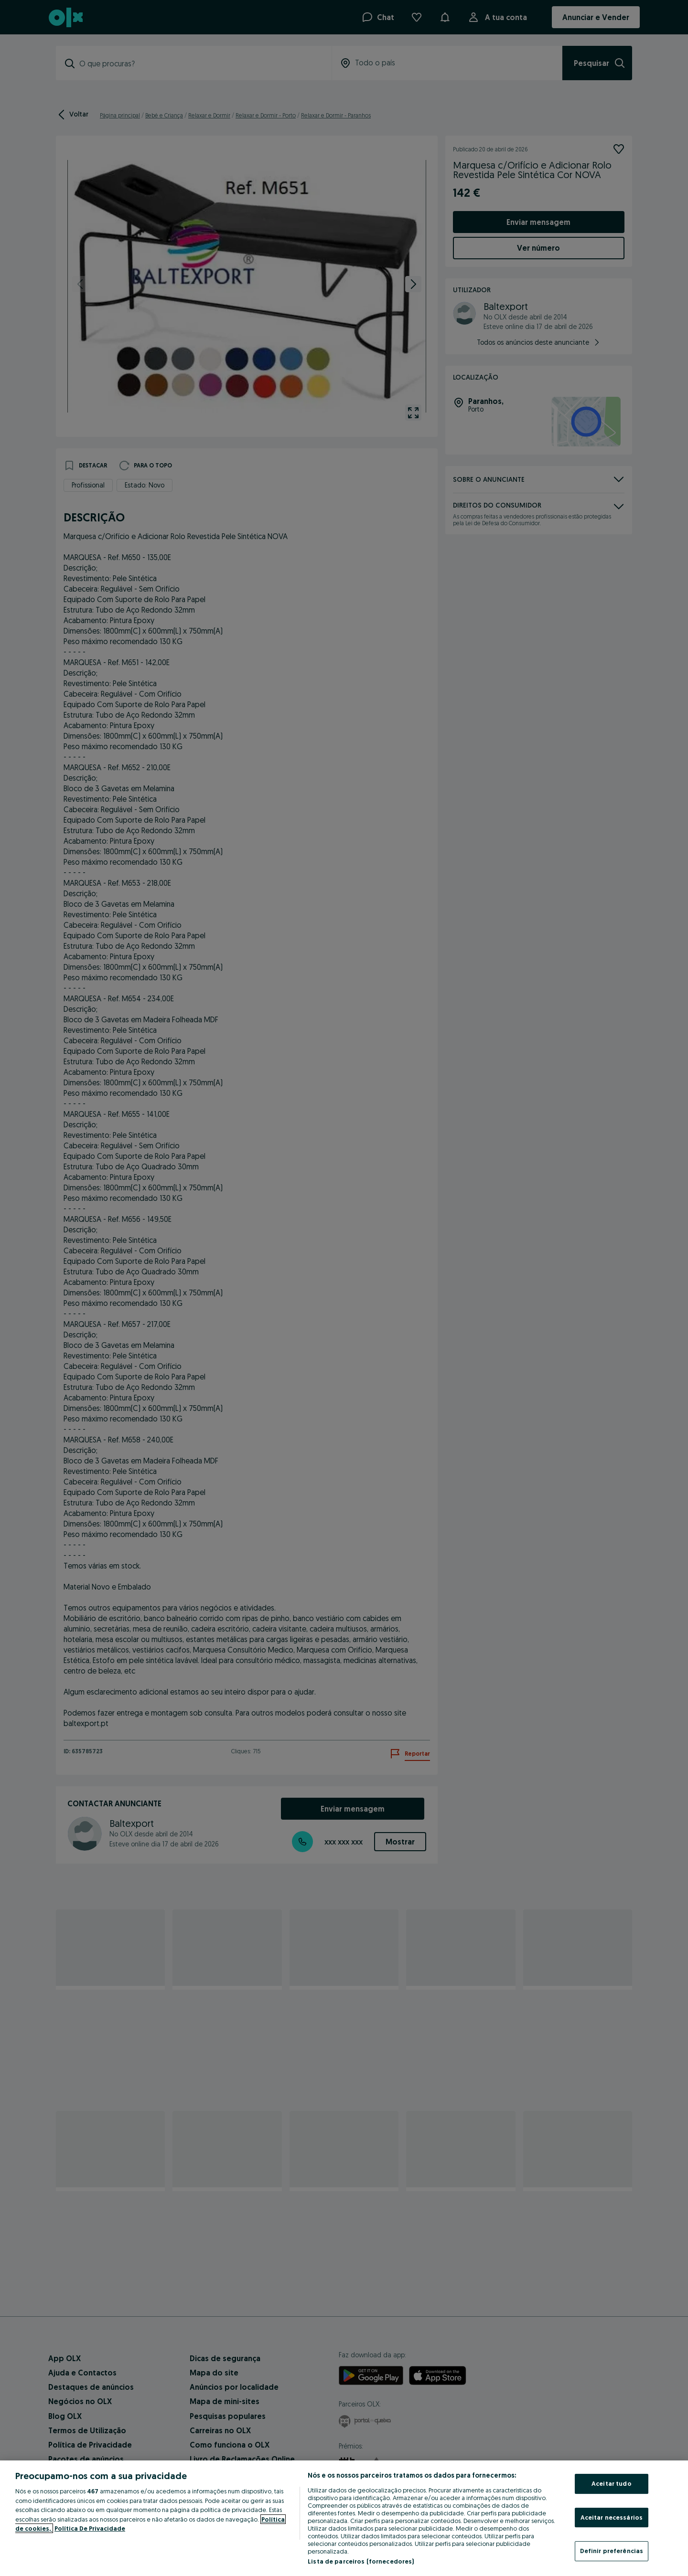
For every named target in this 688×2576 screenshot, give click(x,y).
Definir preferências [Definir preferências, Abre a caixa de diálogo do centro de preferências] (612, 2551)
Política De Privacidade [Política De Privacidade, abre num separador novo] (89, 2528)
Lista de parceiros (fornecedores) (361, 2561)
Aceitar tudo (611, 2483)
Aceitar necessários (611, 2517)
